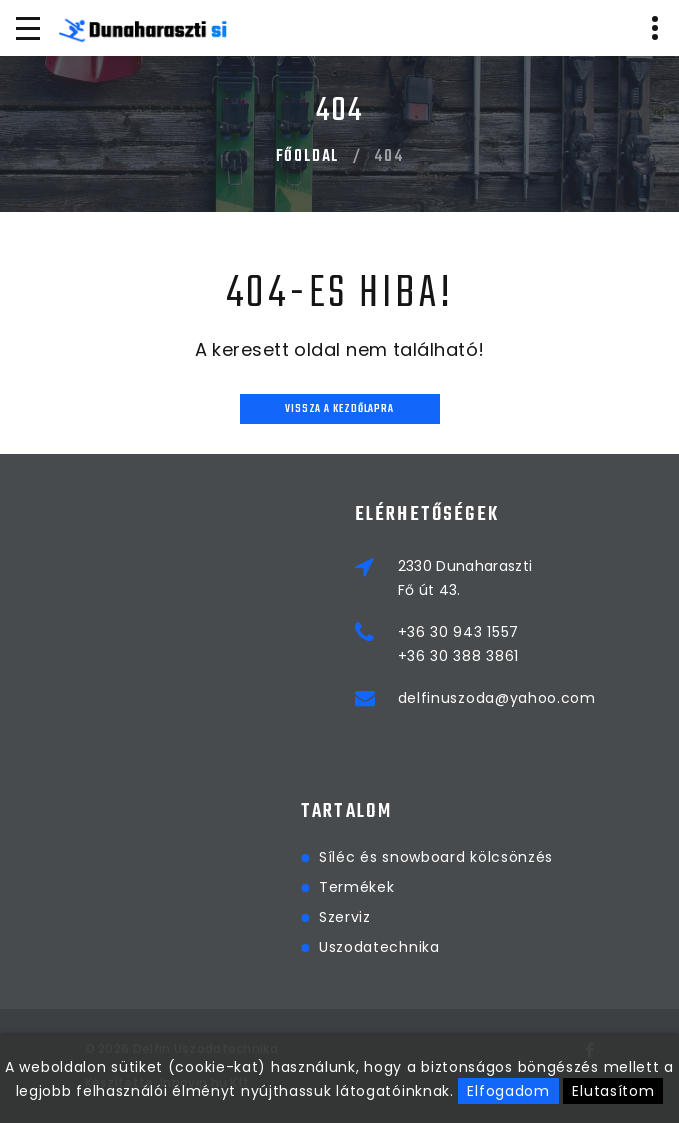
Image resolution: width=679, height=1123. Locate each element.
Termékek (606, 887)
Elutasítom (613, 1091)
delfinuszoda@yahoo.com (497, 698)
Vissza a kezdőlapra (339, 409)
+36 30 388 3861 (459, 656)
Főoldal (308, 157)
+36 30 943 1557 (459, 632)
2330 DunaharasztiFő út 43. (465, 578)
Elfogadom (508, 1091)
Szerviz (594, 917)
